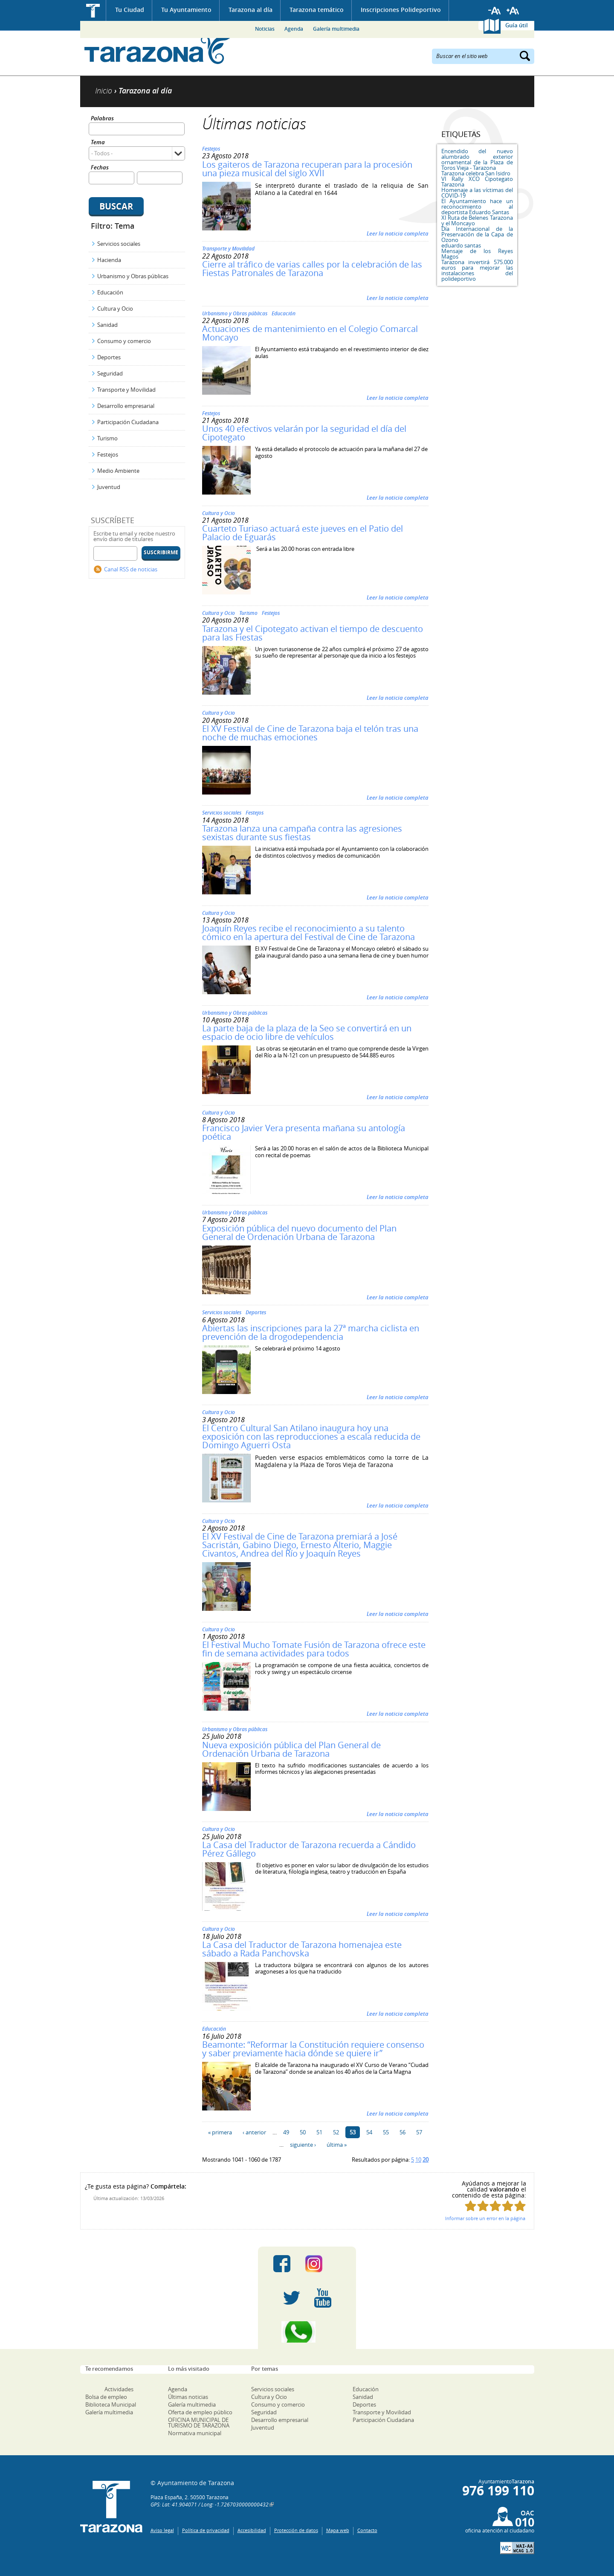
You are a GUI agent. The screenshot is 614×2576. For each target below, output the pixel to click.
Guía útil (516, 25)
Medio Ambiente (118, 470)
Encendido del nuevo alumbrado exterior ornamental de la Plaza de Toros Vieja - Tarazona (477, 159)
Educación (110, 292)
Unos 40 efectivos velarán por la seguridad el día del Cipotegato (304, 433)
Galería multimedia (336, 28)
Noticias (265, 28)
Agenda (293, 28)
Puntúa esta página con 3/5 (495, 2206)
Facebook (281, 2263)
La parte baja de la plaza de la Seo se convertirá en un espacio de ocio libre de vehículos (306, 1032)
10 (418, 2159)
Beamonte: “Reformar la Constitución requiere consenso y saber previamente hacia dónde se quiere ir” (313, 2049)
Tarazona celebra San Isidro (475, 173)
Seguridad (110, 373)
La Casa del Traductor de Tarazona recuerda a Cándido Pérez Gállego (309, 1849)
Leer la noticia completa (398, 233)
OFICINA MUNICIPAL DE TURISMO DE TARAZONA (198, 2422)
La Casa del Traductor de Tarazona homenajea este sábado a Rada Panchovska (302, 1949)
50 (303, 2132)
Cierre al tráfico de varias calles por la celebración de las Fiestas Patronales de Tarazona (312, 269)
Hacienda (109, 260)
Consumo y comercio (124, 341)
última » (337, 2144)
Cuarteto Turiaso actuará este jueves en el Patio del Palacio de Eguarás (302, 533)
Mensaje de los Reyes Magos (477, 253)
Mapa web (337, 2530)
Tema (98, 143)
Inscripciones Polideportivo (401, 10)
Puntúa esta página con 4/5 (507, 2206)
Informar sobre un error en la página (485, 2218)
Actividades (118, 2389)
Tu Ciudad (129, 10)
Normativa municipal (194, 2433)
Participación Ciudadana (128, 422)
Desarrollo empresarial (125, 406)
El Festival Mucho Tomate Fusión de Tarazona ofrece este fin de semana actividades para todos (314, 1649)
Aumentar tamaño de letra (512, 10)
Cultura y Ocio (115, 308)
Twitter (291, 2297)
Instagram (322, 2263)
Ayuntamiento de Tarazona (158, 49)
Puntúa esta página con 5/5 (520, 2206)
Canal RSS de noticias (130, 569)
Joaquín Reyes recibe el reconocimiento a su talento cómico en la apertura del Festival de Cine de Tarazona (308, 933)
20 (426, 2159)
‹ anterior (254, 2132)
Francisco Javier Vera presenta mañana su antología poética (303, 1132)
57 (419, 2132)
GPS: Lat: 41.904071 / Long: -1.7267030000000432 (210, 2504)
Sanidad (107, 325)
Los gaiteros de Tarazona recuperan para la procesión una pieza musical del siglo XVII (307, 169)
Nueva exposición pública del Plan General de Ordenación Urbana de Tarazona (291, 1749)
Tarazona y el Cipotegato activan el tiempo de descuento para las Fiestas (312, 633)
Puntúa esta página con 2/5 (483, 2206)
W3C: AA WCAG (517, 2548)
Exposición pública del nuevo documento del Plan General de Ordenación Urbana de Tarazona (299, 1233)
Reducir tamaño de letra (494, 10)
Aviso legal (162, 2530)
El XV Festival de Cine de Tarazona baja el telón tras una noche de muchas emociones (310, 733)
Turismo (107, 438)
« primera (220, 2132)
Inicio (93, 10)
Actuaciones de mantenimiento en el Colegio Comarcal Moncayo (310, 333)
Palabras (102, 119)
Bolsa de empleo (106, 2397)
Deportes (109, 357)
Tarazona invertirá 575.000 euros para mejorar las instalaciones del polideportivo (477, 270)
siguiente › (303, 2144)
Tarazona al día (250, 10)
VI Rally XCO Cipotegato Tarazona (477, 181)
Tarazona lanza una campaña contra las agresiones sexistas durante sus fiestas (302, 833)
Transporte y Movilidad (126, 389)
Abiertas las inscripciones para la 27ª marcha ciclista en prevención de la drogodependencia (310, 1332)
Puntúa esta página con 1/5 (470, 2206)
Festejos (107, 454)
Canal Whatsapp (307, 2332)
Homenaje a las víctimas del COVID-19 (477, 192)
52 (336, 2132)
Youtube (322, 2297)
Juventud (108, 487)
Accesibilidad (251, 2530)
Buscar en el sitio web (462, 55)
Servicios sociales (118, 243)
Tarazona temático (317, 10)
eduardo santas (461, 245)
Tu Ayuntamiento (186, 10)
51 (319, 2132)
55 (386, 2132)
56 (402, 2132)
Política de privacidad (205, 2530)
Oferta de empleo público (200, 2412)
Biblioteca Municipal (110, 2404)
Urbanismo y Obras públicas (132, 276)
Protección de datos (296, 2530)
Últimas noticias (188, 2397)
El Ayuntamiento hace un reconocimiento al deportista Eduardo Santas (477, 206)
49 (286, 2132)
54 (369, 2132)
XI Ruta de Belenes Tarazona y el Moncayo (477, 220)
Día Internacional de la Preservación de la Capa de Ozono (477, 234)
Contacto (367, 2530)
